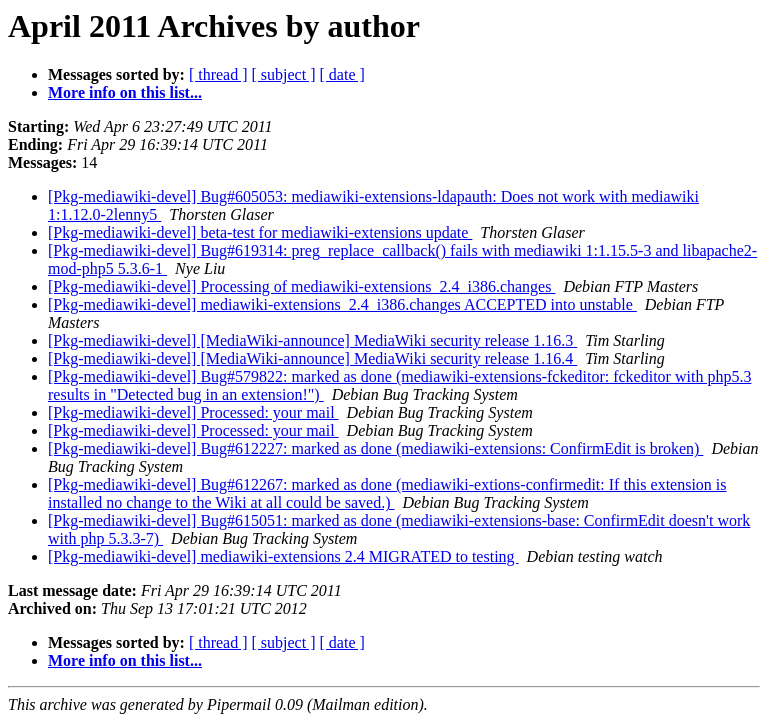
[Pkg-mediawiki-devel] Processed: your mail (193, 412)
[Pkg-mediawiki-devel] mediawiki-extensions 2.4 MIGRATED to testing (283, 556)
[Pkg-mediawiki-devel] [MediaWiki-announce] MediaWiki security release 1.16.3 (312, 340)
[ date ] (342, 74)
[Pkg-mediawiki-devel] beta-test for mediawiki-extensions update (260, 232)
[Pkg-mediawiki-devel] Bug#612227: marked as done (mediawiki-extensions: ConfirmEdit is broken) (375, 448)
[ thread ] (218, 74)
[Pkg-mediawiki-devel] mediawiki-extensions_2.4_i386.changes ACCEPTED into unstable (342, 304)
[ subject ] (284, 74)
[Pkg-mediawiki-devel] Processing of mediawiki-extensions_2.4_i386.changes (301, 286)
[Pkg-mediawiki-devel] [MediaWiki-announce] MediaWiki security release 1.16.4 (312, 358)
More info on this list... (125, 92)
